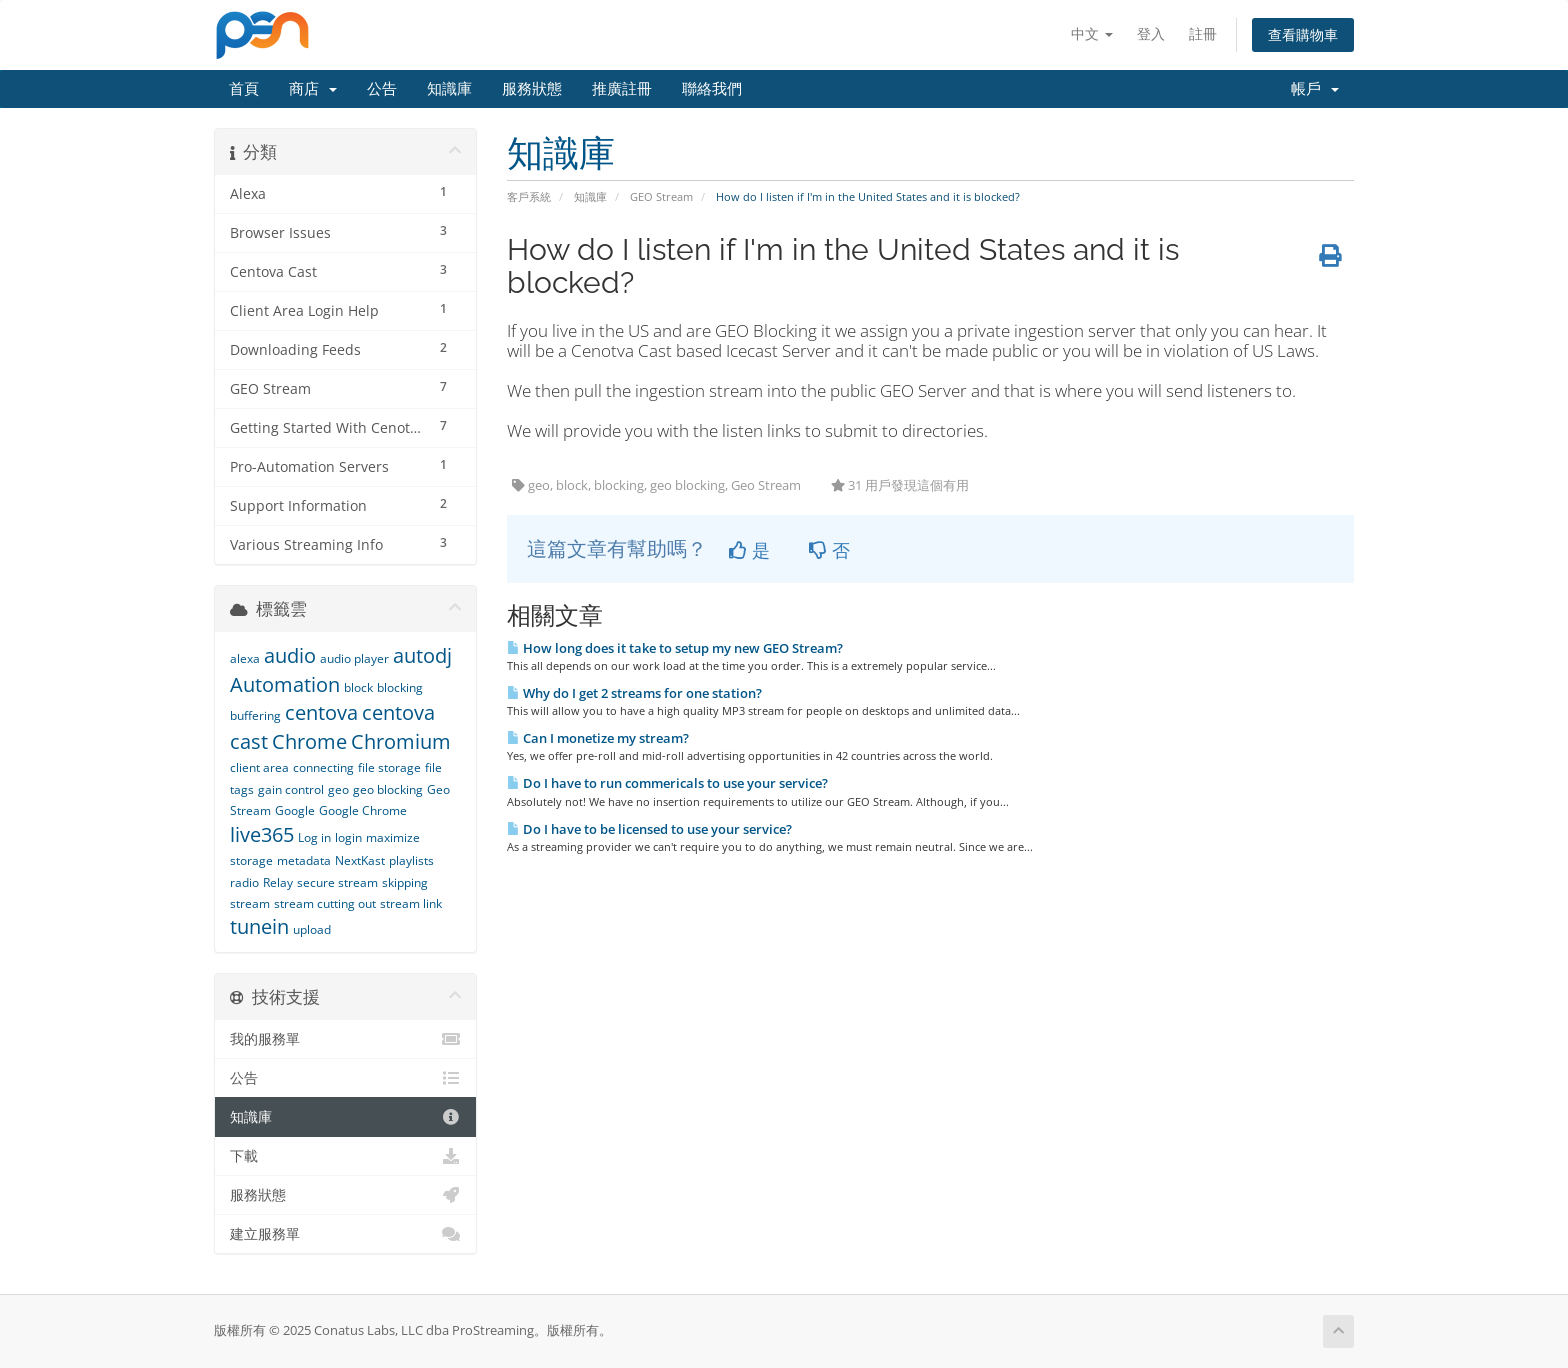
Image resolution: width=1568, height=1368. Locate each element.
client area (259, 767)
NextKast (360, 860)
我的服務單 (345, 1039)
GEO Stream (661, 196)
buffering (255, 715)
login (348, 837)
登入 (1151, 33)
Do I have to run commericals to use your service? (667, 783)
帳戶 (1315, 89)
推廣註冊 (622, 89)
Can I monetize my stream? (598, 738)
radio (244, 882)
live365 (262, 834)
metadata (304, 860)
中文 (1092, 33)
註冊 (1203, 33)
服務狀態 (532, 89)
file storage (389, 767)
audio (290, 655)
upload (312, 929)
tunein (259, 926)
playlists (411, 860)
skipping (405, 882)
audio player (354, 658)
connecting (323, 767)
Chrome (309, 741)
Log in (314, 837)
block (358, 687)
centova (321, 712)
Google (295, 810)
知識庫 (449, 89)
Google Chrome (363, 810)
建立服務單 (345, 1234)
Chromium (401, 741)
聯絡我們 (712, 89)
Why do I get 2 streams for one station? (634, 693)
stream (250, 903)
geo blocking (388, 789)
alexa (245, 658)
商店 (313, 89)
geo (338, 789)
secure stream (337, 882)
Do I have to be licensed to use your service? (649, 829)
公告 (382, 89)
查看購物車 (1303, 34)
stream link (411, 903)
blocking (400, 687)
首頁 (244, 89)
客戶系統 (529, 196)
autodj (422, 655)
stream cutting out (325, 903)
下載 (345, 1156)
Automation (285, 684)
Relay (278, 882)
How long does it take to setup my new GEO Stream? (675, 648)
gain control (291, 789)
